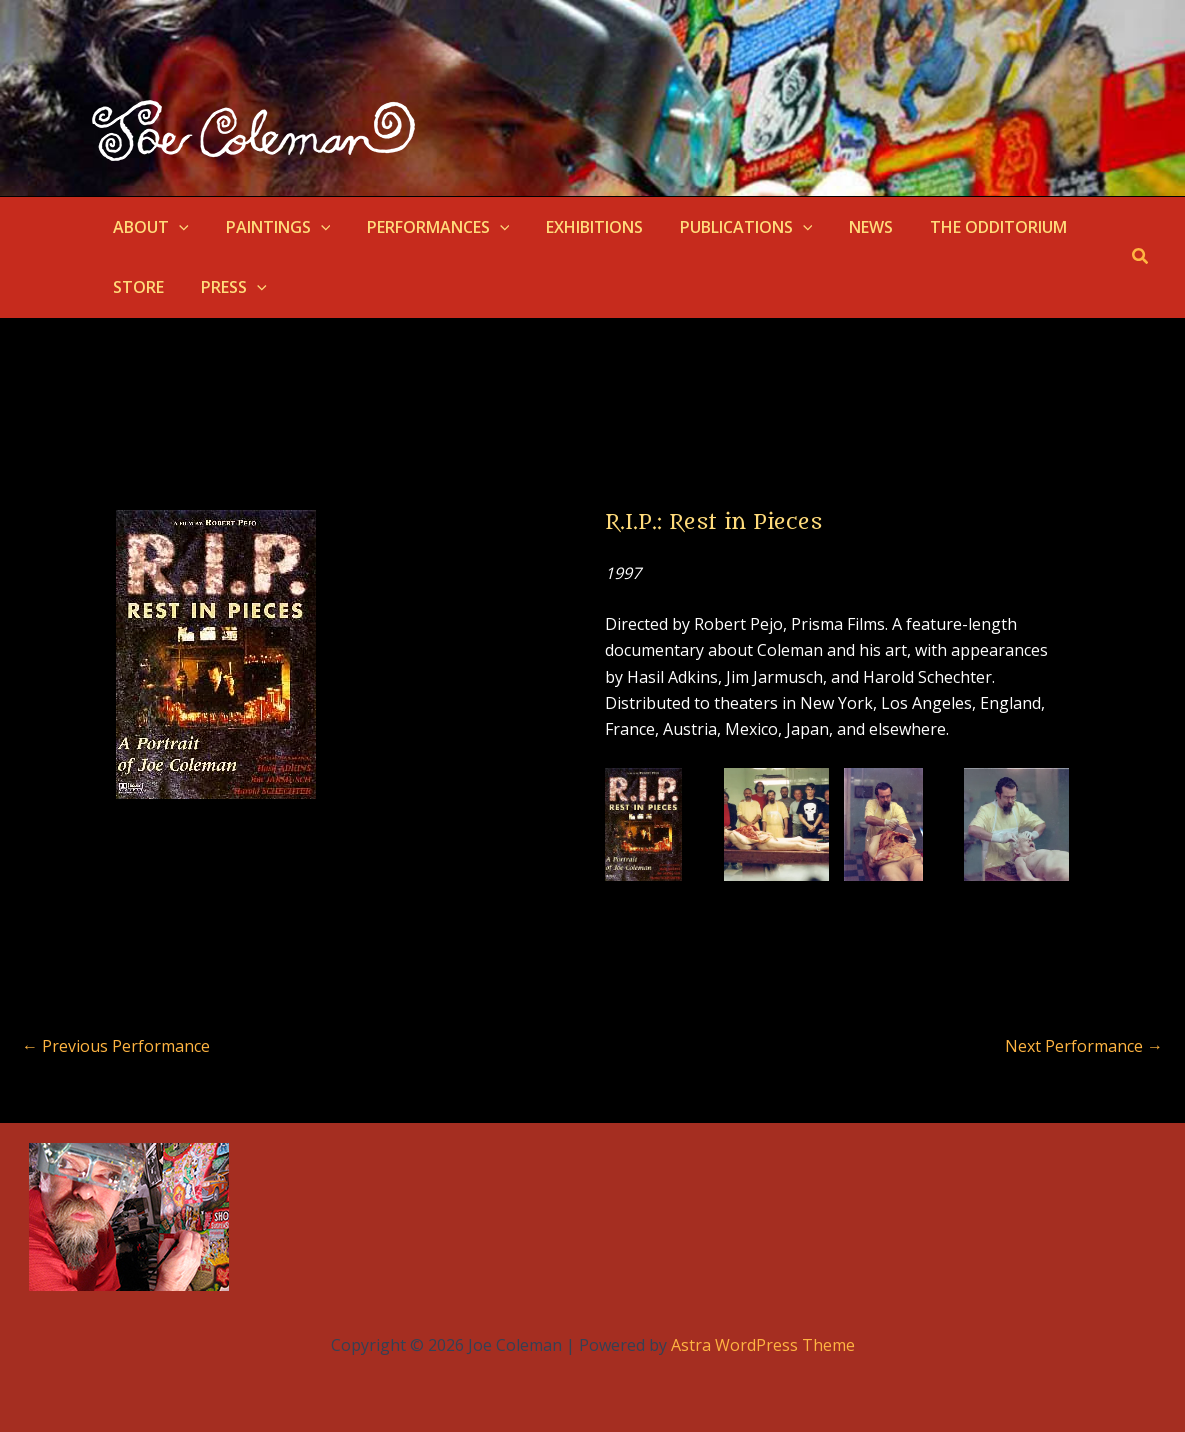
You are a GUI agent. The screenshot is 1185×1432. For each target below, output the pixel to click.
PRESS (227, 287)
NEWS (845, 227)
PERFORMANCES (426, 227)
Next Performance (1084, 1046)
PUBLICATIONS (725, 227)
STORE (136, 287)
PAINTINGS (271, 227)
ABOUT (149, 227)
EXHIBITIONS (578, 227)
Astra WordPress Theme (763, 1345)
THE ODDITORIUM (967, 227)
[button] (177, 227)
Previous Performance (116, 1046)
